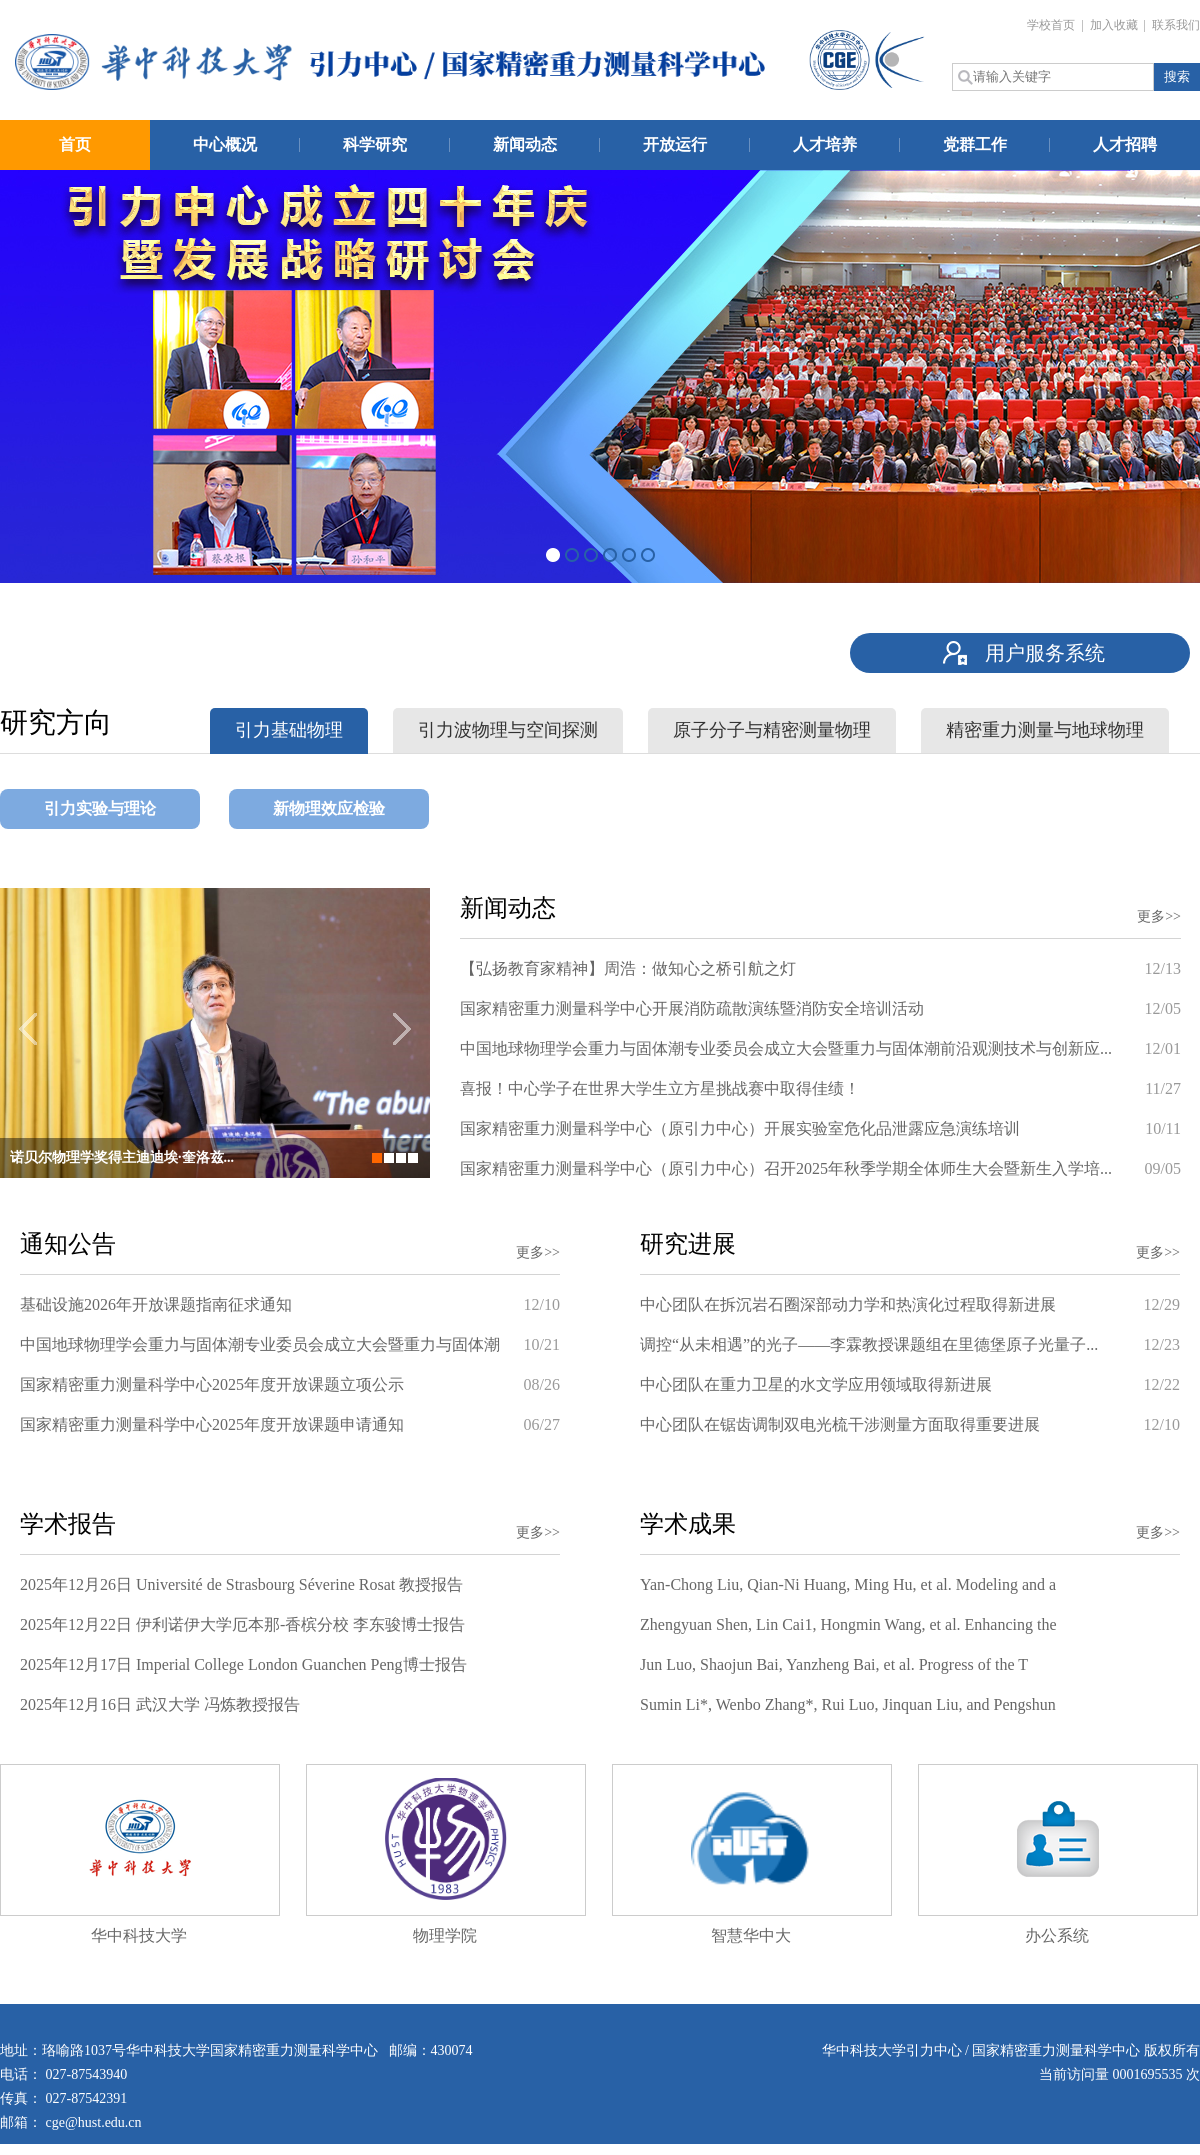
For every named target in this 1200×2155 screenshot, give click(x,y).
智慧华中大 (751, 1935)
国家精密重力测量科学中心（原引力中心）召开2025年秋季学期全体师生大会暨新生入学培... (786, 1168)
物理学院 (445, 1935)
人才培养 (825, 144)
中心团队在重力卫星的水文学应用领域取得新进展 (816, 1384)
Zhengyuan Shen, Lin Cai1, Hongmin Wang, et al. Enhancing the (848, 1624)
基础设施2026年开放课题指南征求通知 (156, 1304)
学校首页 (1052, 25)
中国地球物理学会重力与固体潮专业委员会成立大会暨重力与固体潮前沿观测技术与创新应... (786, 1048)
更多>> (1159, 916)
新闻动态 (525, 144)
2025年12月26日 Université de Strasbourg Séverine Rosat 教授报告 (241, 1584)
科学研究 (375, 144)
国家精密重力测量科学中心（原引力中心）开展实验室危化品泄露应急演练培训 (740, 1128)
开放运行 (675, 144)
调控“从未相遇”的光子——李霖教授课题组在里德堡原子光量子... (869, 1344)
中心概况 (225, 144)
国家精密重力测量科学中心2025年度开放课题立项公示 (212, 1384)
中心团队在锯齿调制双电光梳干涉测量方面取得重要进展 (840, 1424)
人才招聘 (1125, 144)
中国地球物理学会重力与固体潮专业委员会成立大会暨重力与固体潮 (260, 1344)
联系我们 (1176, 25)
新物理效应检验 (329, 808)
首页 (75, 144)
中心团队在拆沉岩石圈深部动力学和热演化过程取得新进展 (848, 1304)
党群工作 (975, 144)
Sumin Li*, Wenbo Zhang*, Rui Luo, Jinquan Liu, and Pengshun (848, 1704)
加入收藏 (1115, 25)
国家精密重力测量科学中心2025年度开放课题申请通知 (212, 1424)
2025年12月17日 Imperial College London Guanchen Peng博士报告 (243, 1664)
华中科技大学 (139, 1935)
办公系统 (1057, 1935)
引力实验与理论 (100, 808)
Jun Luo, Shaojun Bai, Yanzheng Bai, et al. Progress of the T (834, 1664)
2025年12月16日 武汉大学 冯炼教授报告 (160, 1704)
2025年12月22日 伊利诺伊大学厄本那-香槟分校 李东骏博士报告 (242, 1624)
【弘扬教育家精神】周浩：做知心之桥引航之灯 (628, 968)
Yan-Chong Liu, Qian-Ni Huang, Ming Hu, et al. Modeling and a (848, 1584)
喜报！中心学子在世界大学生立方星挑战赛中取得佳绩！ (660, 1088)
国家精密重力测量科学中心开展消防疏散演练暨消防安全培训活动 (692, 1008)
